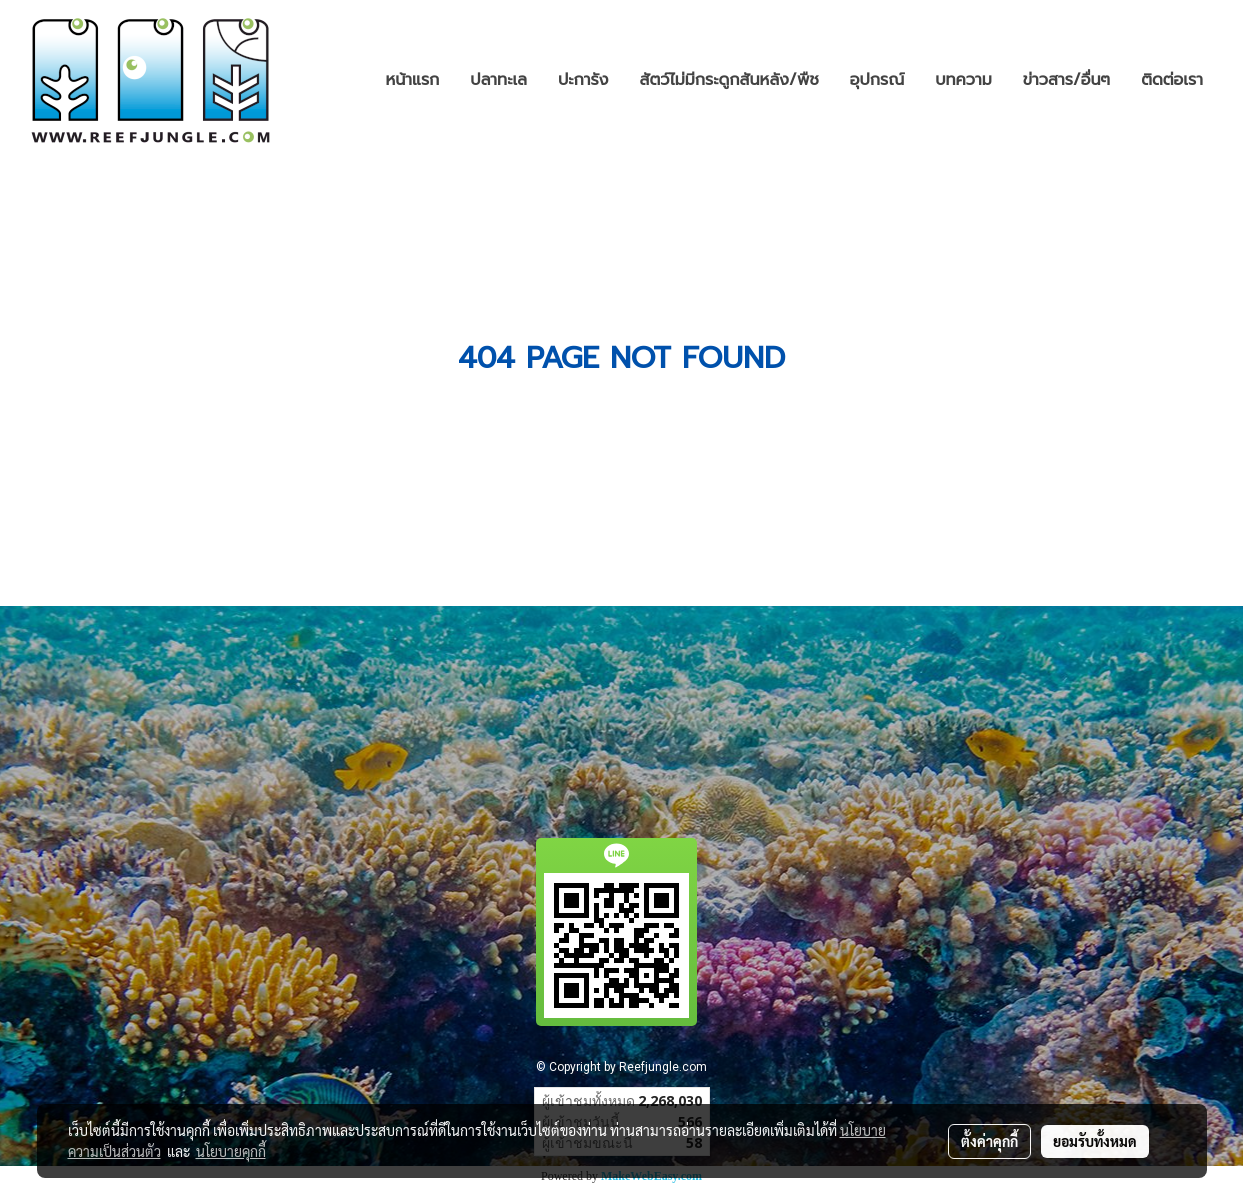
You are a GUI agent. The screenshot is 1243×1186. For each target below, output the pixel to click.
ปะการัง (583, 80)
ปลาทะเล (498, 80)
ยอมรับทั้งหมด (1095, 1141)
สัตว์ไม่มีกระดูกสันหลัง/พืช (729, 80)
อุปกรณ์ (877, 80)
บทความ (963, 80)
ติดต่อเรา (1172, 80)
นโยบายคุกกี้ (231, 1151)
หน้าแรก (413, 80)
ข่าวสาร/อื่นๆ (1066, 80)
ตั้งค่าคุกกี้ (989, 1141)
